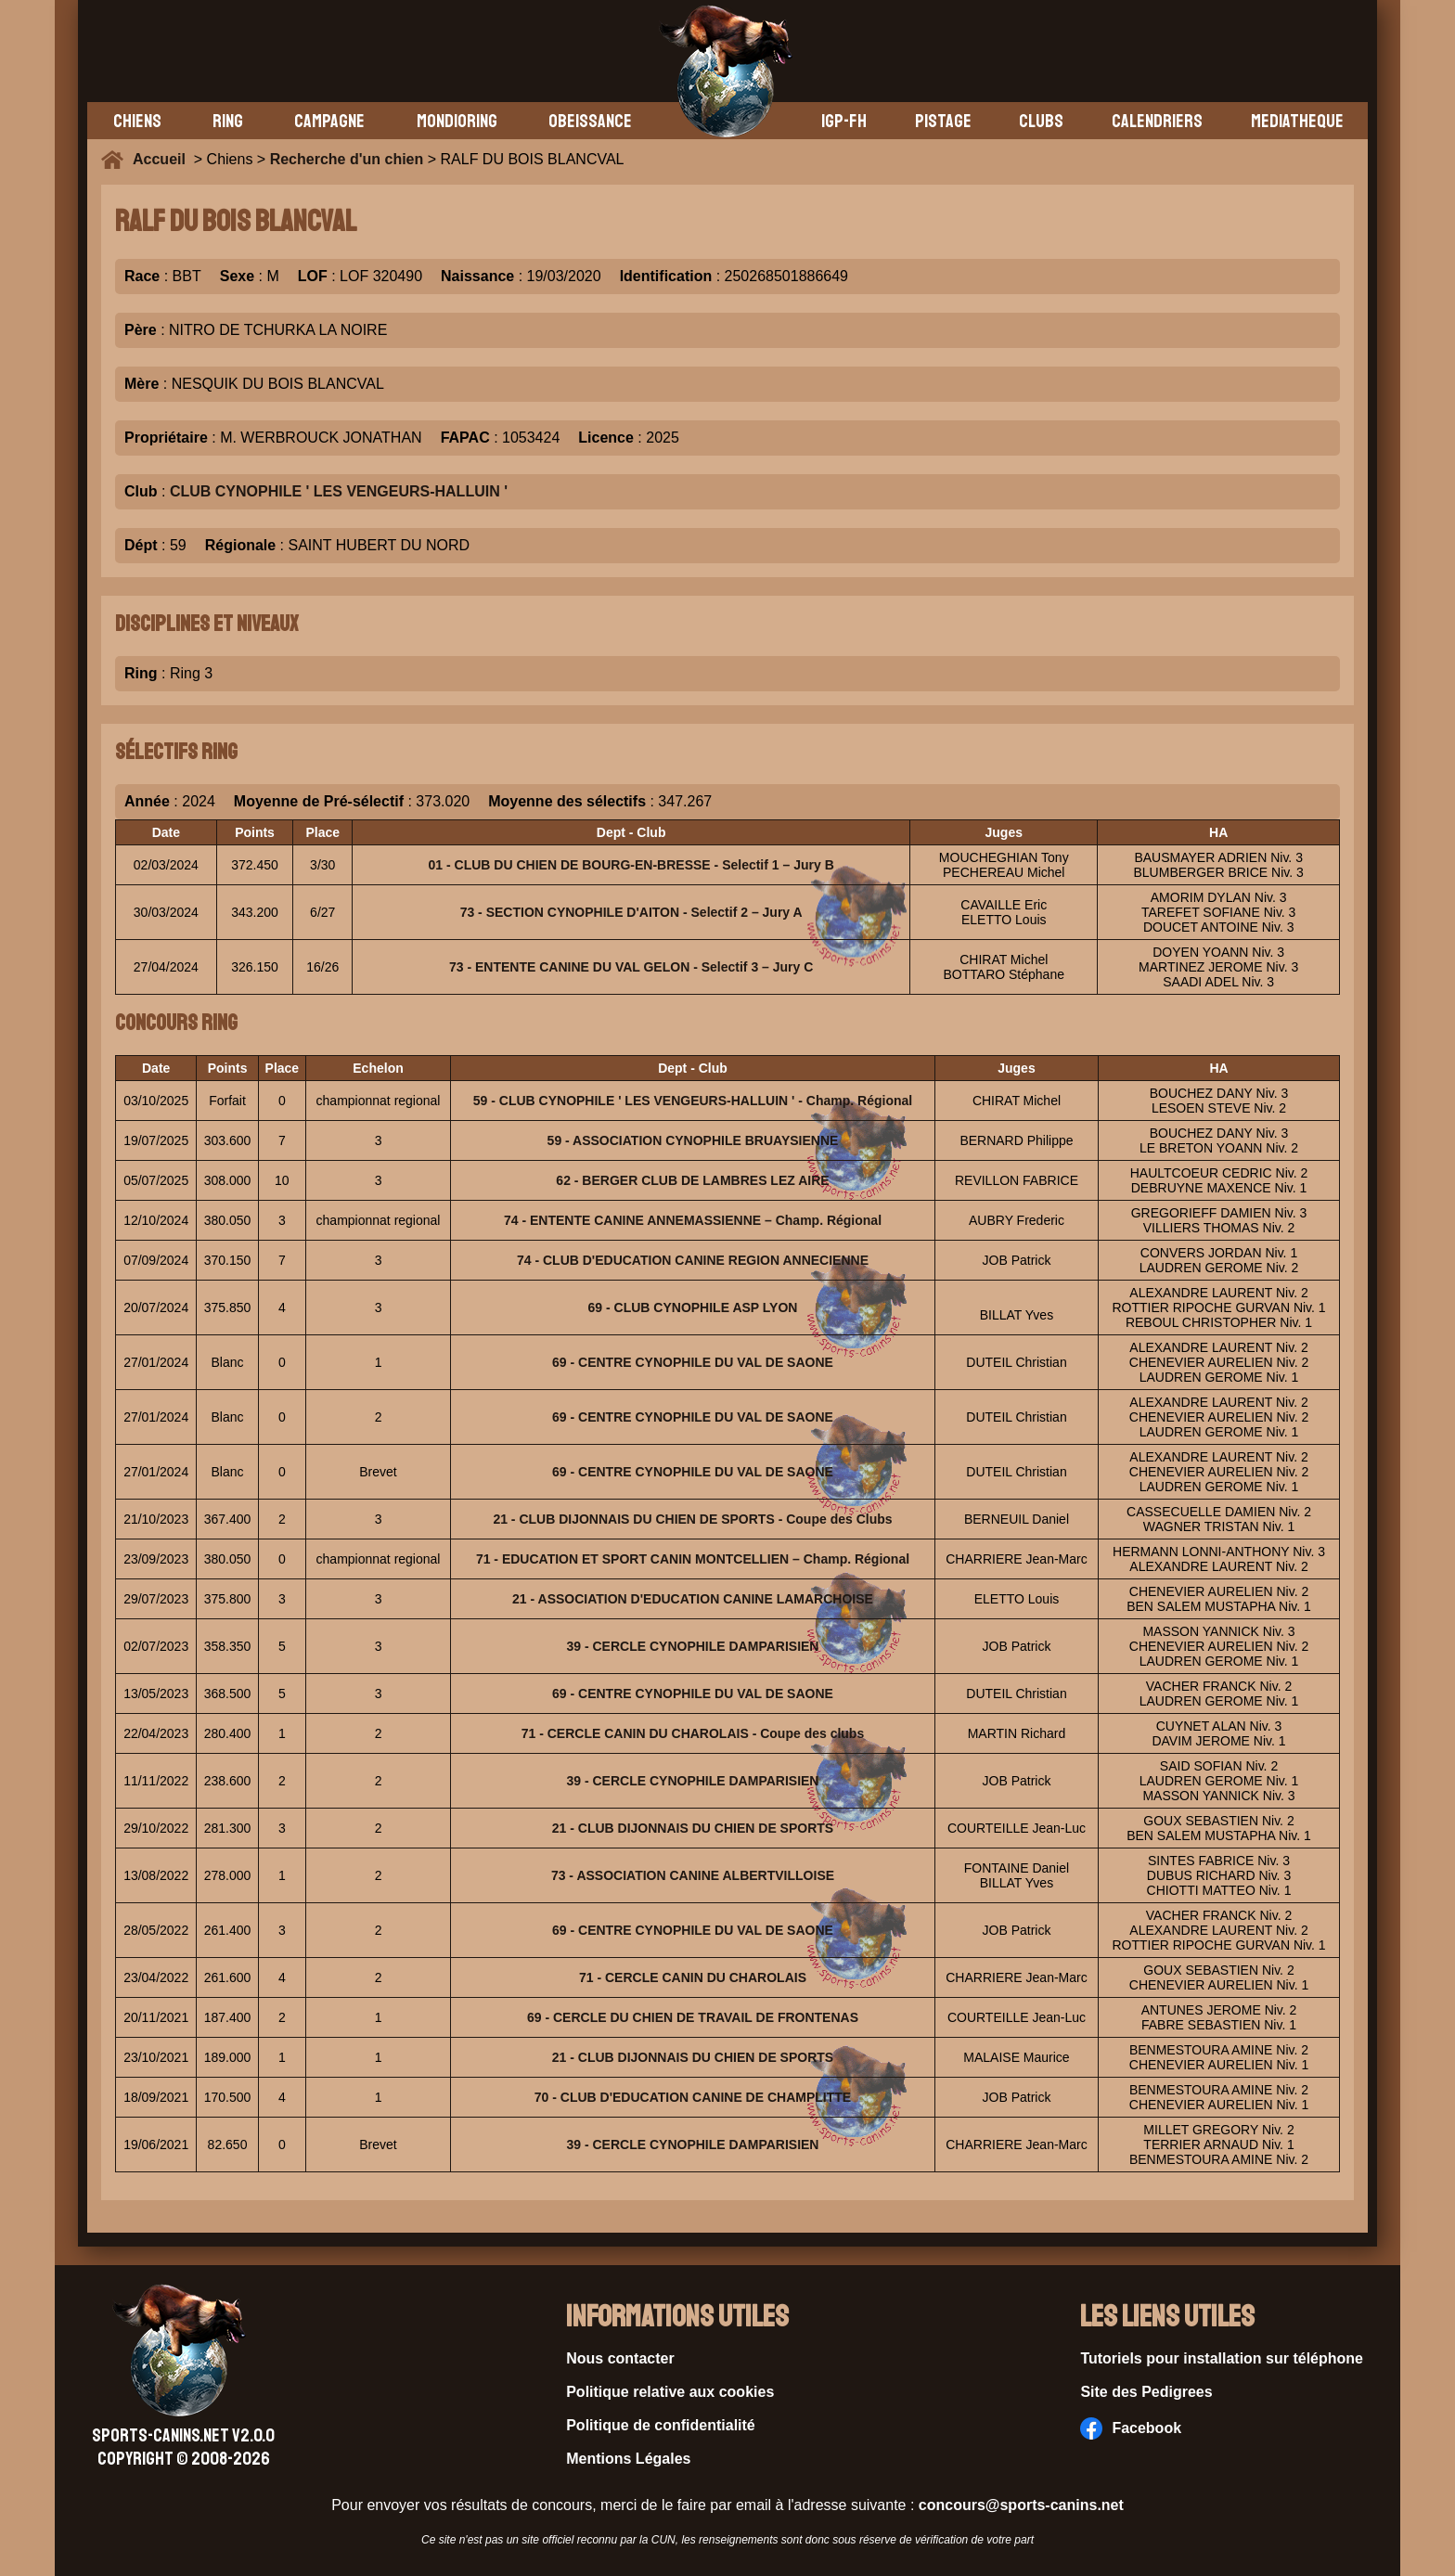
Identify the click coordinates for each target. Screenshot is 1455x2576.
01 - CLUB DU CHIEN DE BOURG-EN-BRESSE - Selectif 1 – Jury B (631, 864)
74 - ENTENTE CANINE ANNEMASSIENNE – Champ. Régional (693, 1220)
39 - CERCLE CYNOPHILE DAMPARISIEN (692, 1646)
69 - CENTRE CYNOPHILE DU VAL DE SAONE (692, 1362)
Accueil (163, 159)
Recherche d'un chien (347, 159)
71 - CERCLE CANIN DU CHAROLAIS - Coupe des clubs (692, 1733)
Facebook (1130, 2428)
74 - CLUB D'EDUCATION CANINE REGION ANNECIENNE (693, 1260)
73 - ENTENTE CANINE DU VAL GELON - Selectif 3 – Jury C (631, 967)
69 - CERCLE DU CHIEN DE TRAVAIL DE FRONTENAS (692, 2017)
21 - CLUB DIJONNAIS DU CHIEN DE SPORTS (692, 1828)
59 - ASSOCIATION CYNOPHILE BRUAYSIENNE (693, 1140)
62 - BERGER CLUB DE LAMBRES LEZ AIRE (692, 1180)
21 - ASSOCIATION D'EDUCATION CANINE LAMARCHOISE (692, 1598)
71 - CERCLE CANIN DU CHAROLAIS (692, 1977)
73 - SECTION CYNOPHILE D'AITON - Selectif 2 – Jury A (631, 912)
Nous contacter (620, 2358)
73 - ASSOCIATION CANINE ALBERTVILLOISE (692, 1875)
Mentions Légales (628, 2459)
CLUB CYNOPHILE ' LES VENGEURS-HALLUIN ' (339, 491)
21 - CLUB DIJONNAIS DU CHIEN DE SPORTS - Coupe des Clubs (692, 1519)
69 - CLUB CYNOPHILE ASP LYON (693, 1307)
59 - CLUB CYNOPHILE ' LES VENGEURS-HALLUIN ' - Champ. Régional (692, 1100)
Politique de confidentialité (660, 2425)
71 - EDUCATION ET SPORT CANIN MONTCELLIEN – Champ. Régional (692, 1559)
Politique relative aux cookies (670, 2392)
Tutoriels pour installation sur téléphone (1221, 2358)
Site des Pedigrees (1146, 2392)
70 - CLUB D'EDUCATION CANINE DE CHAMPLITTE (692, 2097)
